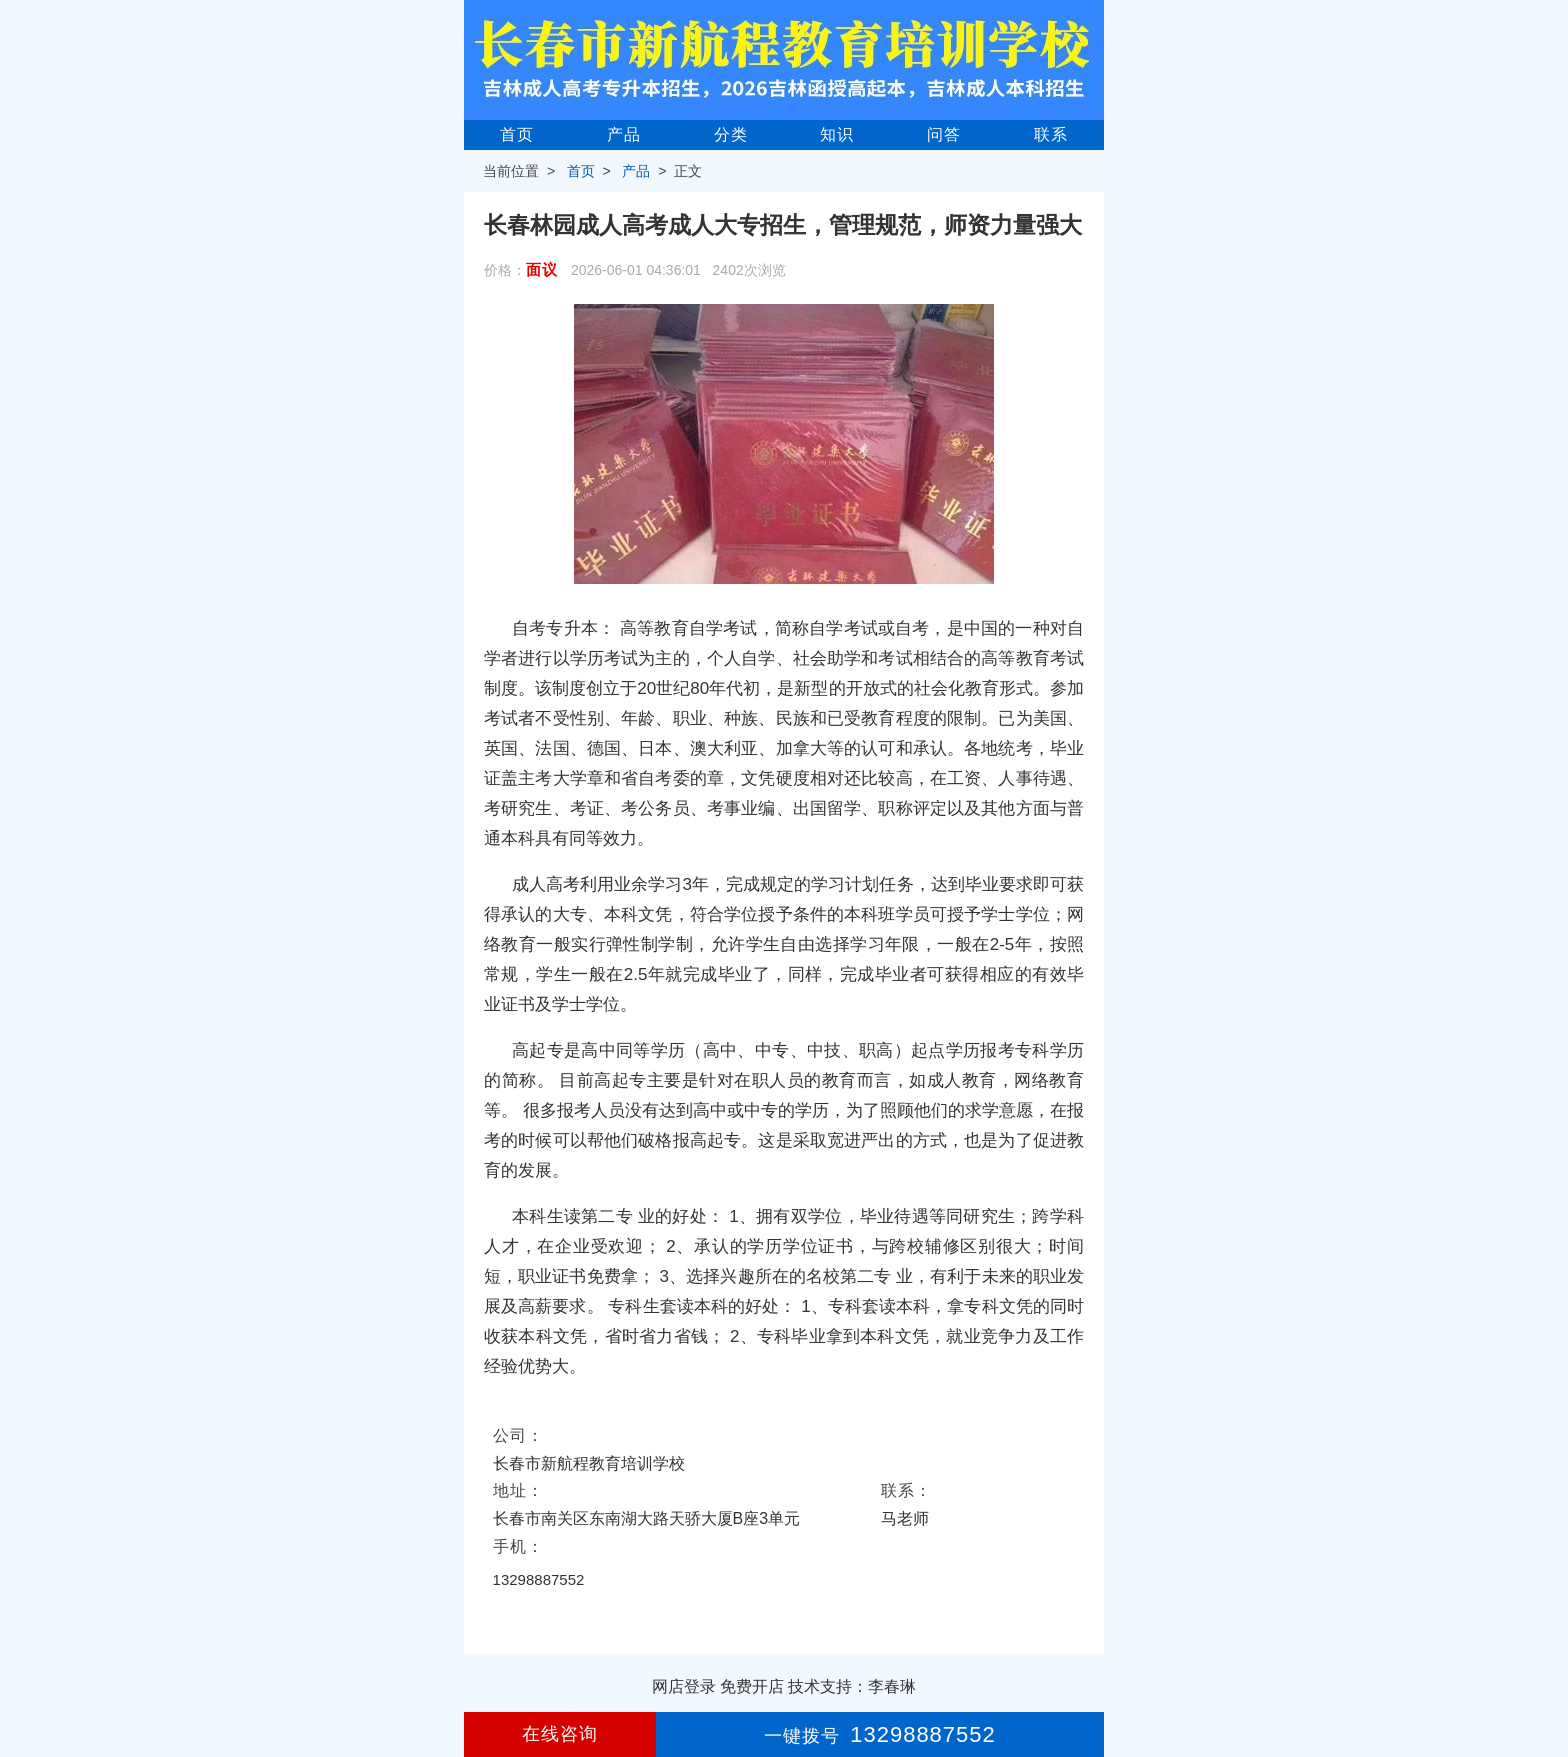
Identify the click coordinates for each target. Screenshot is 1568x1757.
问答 (944, 134)
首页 (517, 134)
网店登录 (684, 1686)
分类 (731, 134)
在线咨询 (560, 1734)
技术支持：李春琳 (852, 1686)
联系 (1051, 134)
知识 (837, 134)
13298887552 (539, 1579)
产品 (624, 134)
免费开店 (752, 1686)
